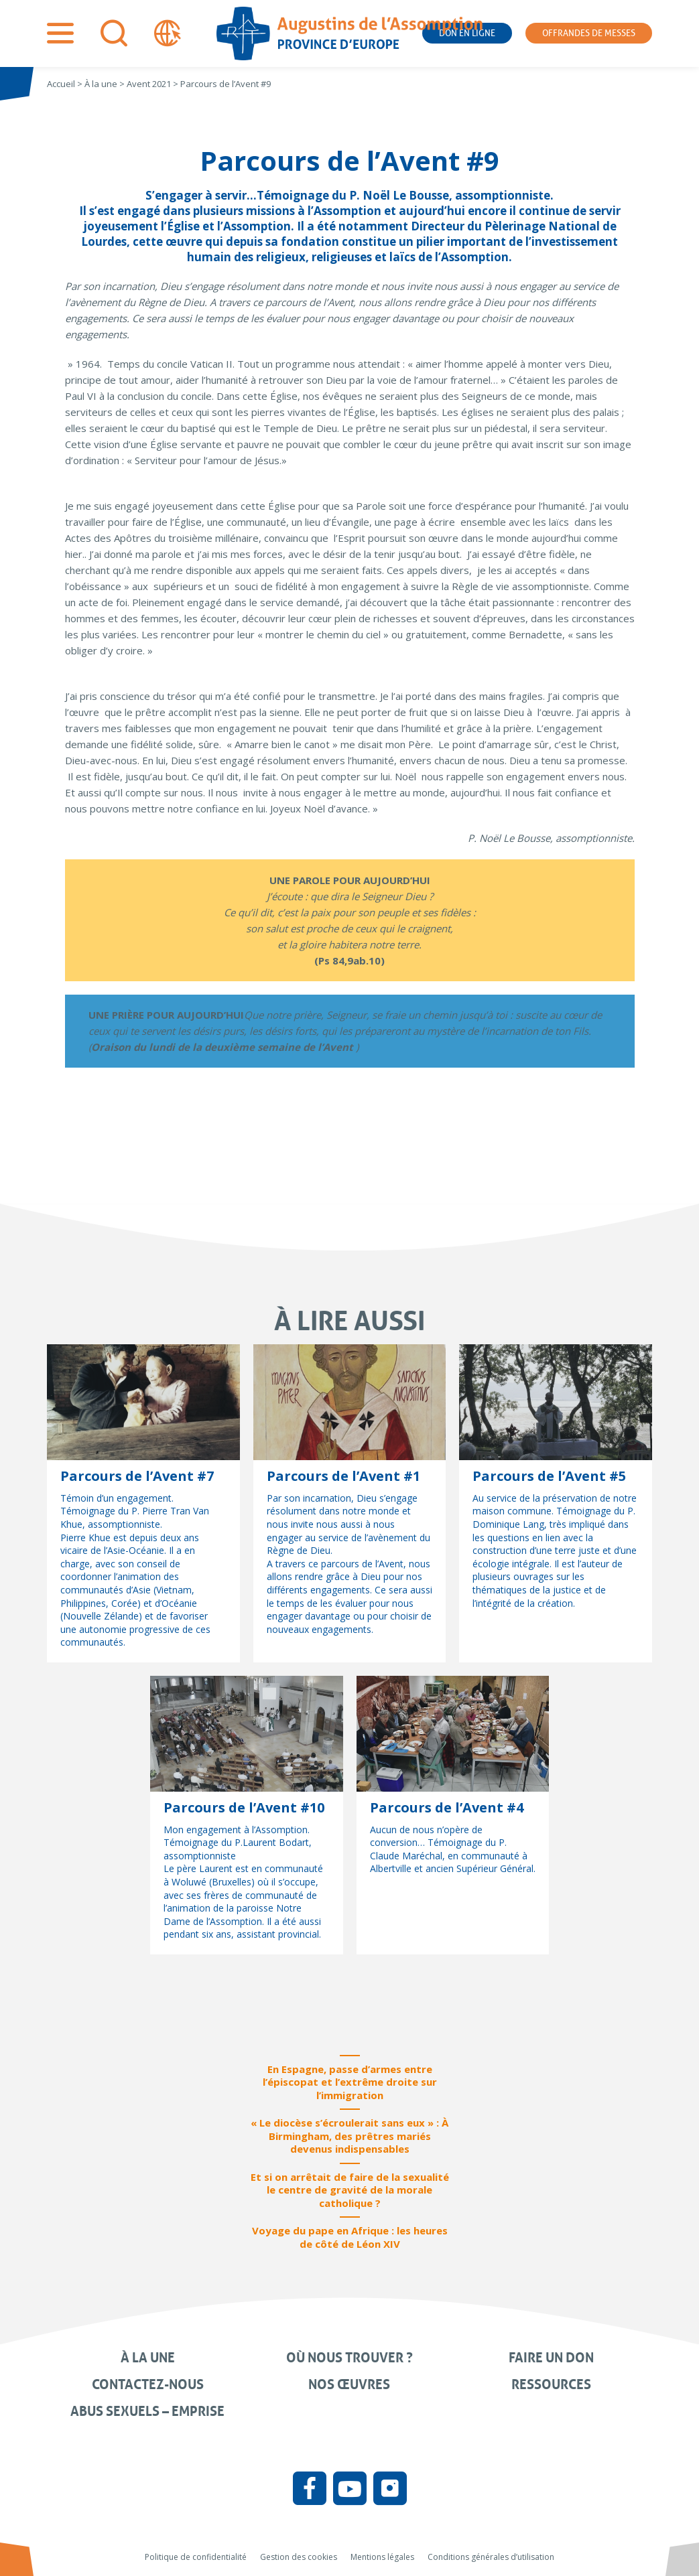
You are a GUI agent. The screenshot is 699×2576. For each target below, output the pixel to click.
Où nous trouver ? (349, 2358)
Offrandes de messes (588, 33)
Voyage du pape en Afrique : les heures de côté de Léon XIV (350, 2237)
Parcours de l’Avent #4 (446, 1807)
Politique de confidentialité (196, 2557)
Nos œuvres (349, 2384)
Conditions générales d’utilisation (491, 2557)
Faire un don (551, 2358)
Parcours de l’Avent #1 (343, 1476)
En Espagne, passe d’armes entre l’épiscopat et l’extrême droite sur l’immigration (350, 2082)
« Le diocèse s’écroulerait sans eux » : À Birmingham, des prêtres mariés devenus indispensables (349, 2135)
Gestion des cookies (298, 2557)
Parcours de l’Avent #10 (244, 1807)
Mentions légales (382, 2557)
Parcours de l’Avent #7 (137, 1476)
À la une (148, 2358)
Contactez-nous (148, 2384)
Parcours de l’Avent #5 (549, 1476)
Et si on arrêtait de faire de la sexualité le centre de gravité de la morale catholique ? (350, 2190)
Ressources (551, 2384)
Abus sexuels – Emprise (147, 2411)
